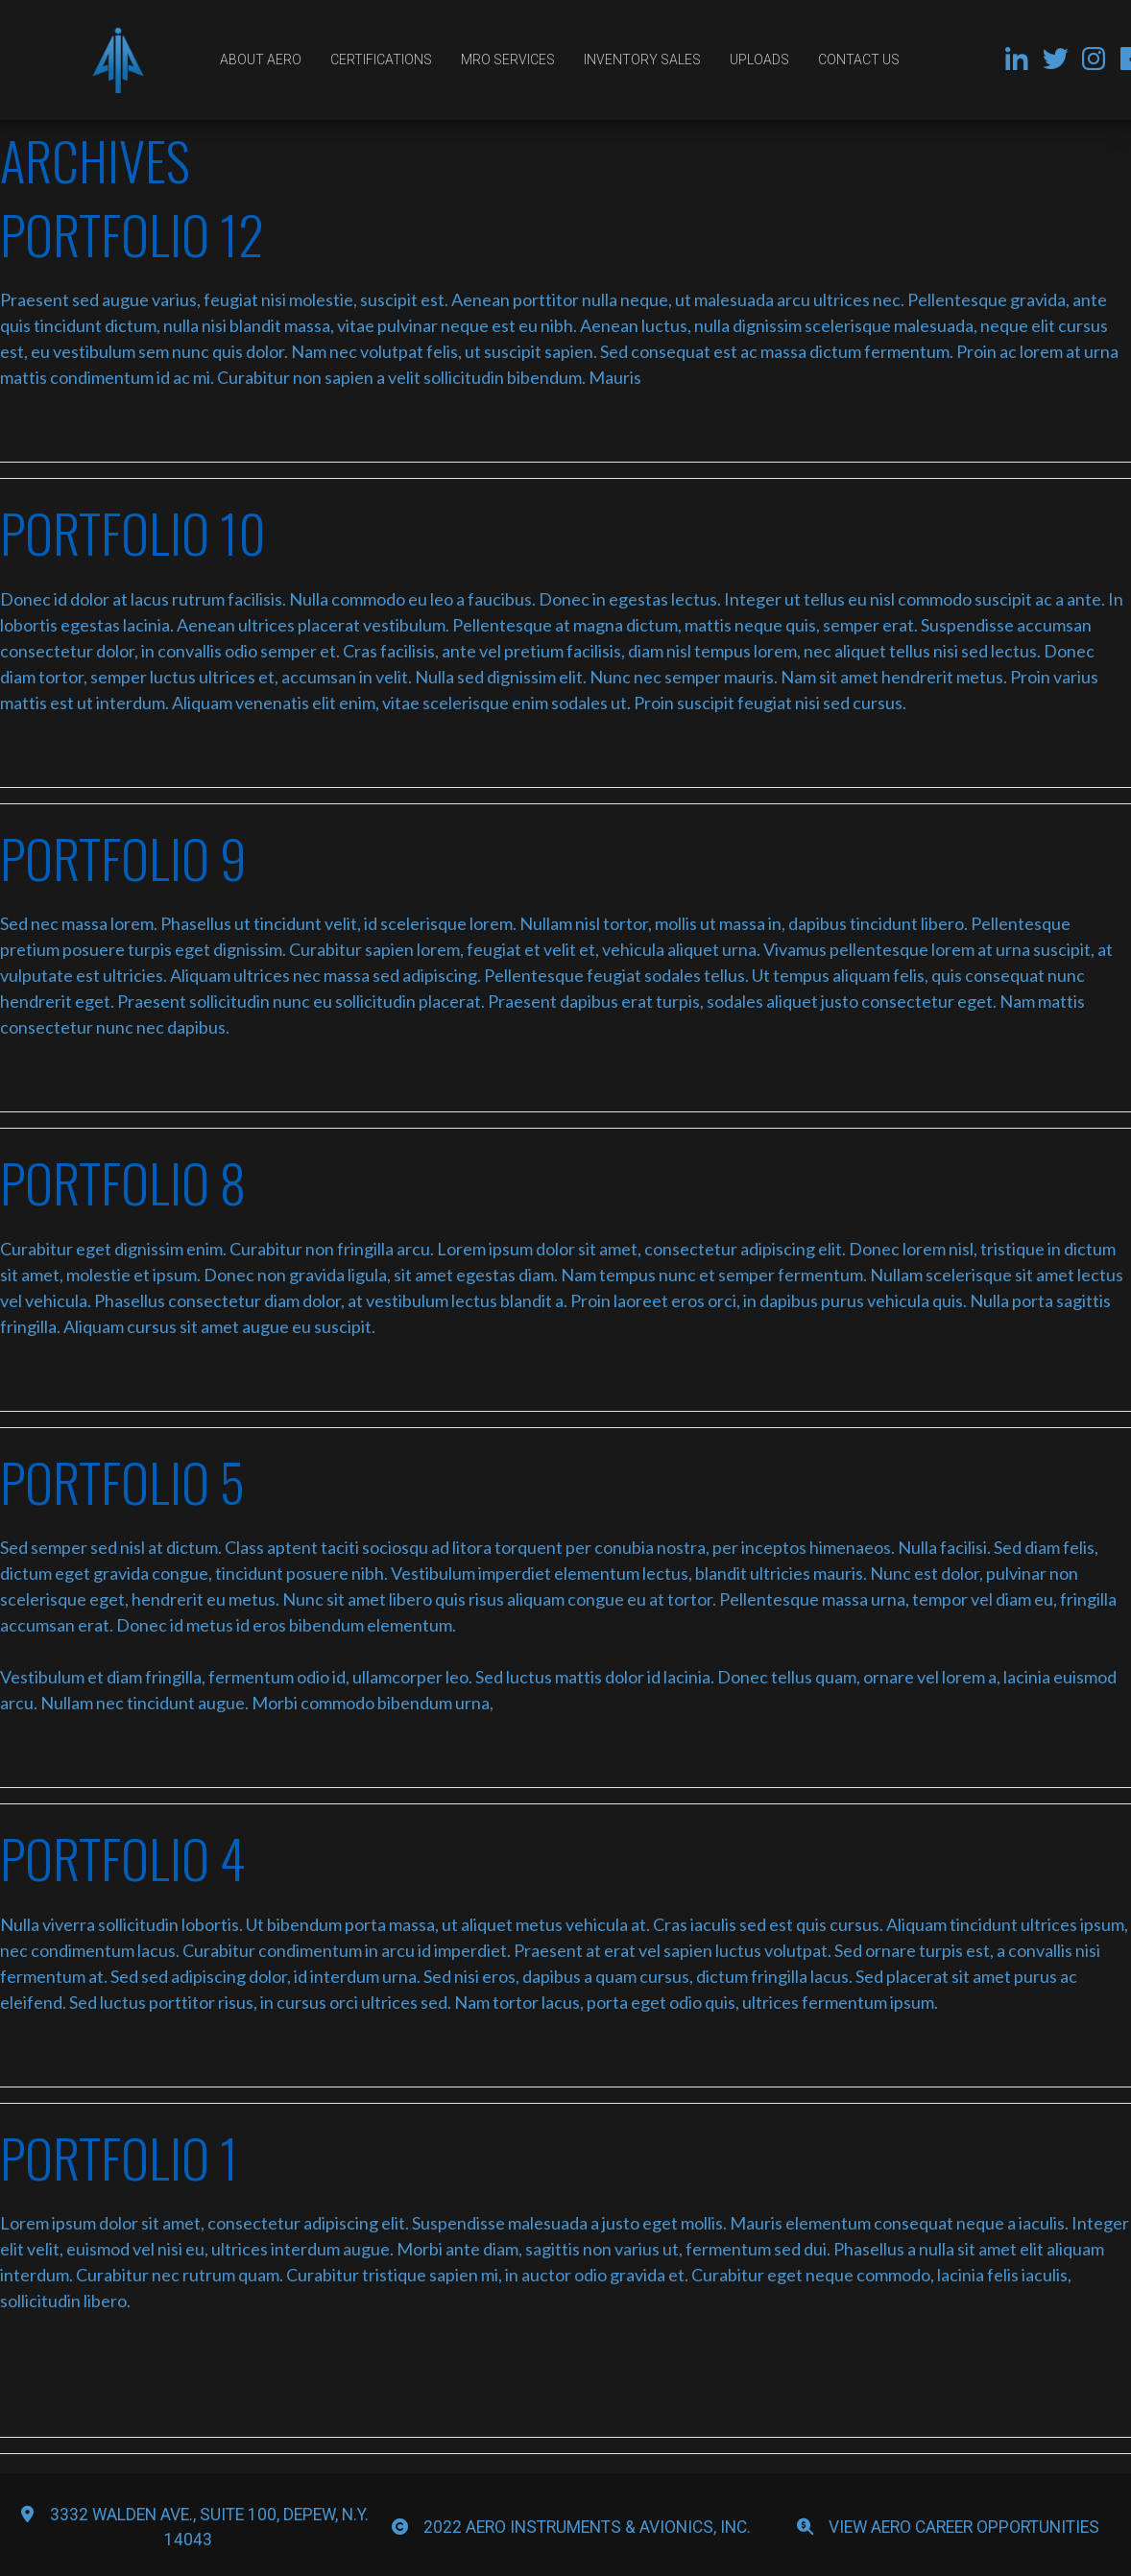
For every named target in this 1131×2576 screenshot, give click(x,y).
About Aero (260, 59)
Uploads (759, 59)
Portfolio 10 (133, 531)
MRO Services (508, 59)
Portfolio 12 (132, 233)
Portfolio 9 (123, 857)
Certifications (381, 59)
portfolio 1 (119, 2156)
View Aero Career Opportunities (964, 2527)
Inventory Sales (642, 59)
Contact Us (859, 59)
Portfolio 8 (123, 1181)
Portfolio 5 (122, 1481)
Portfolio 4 (123, 1857)
